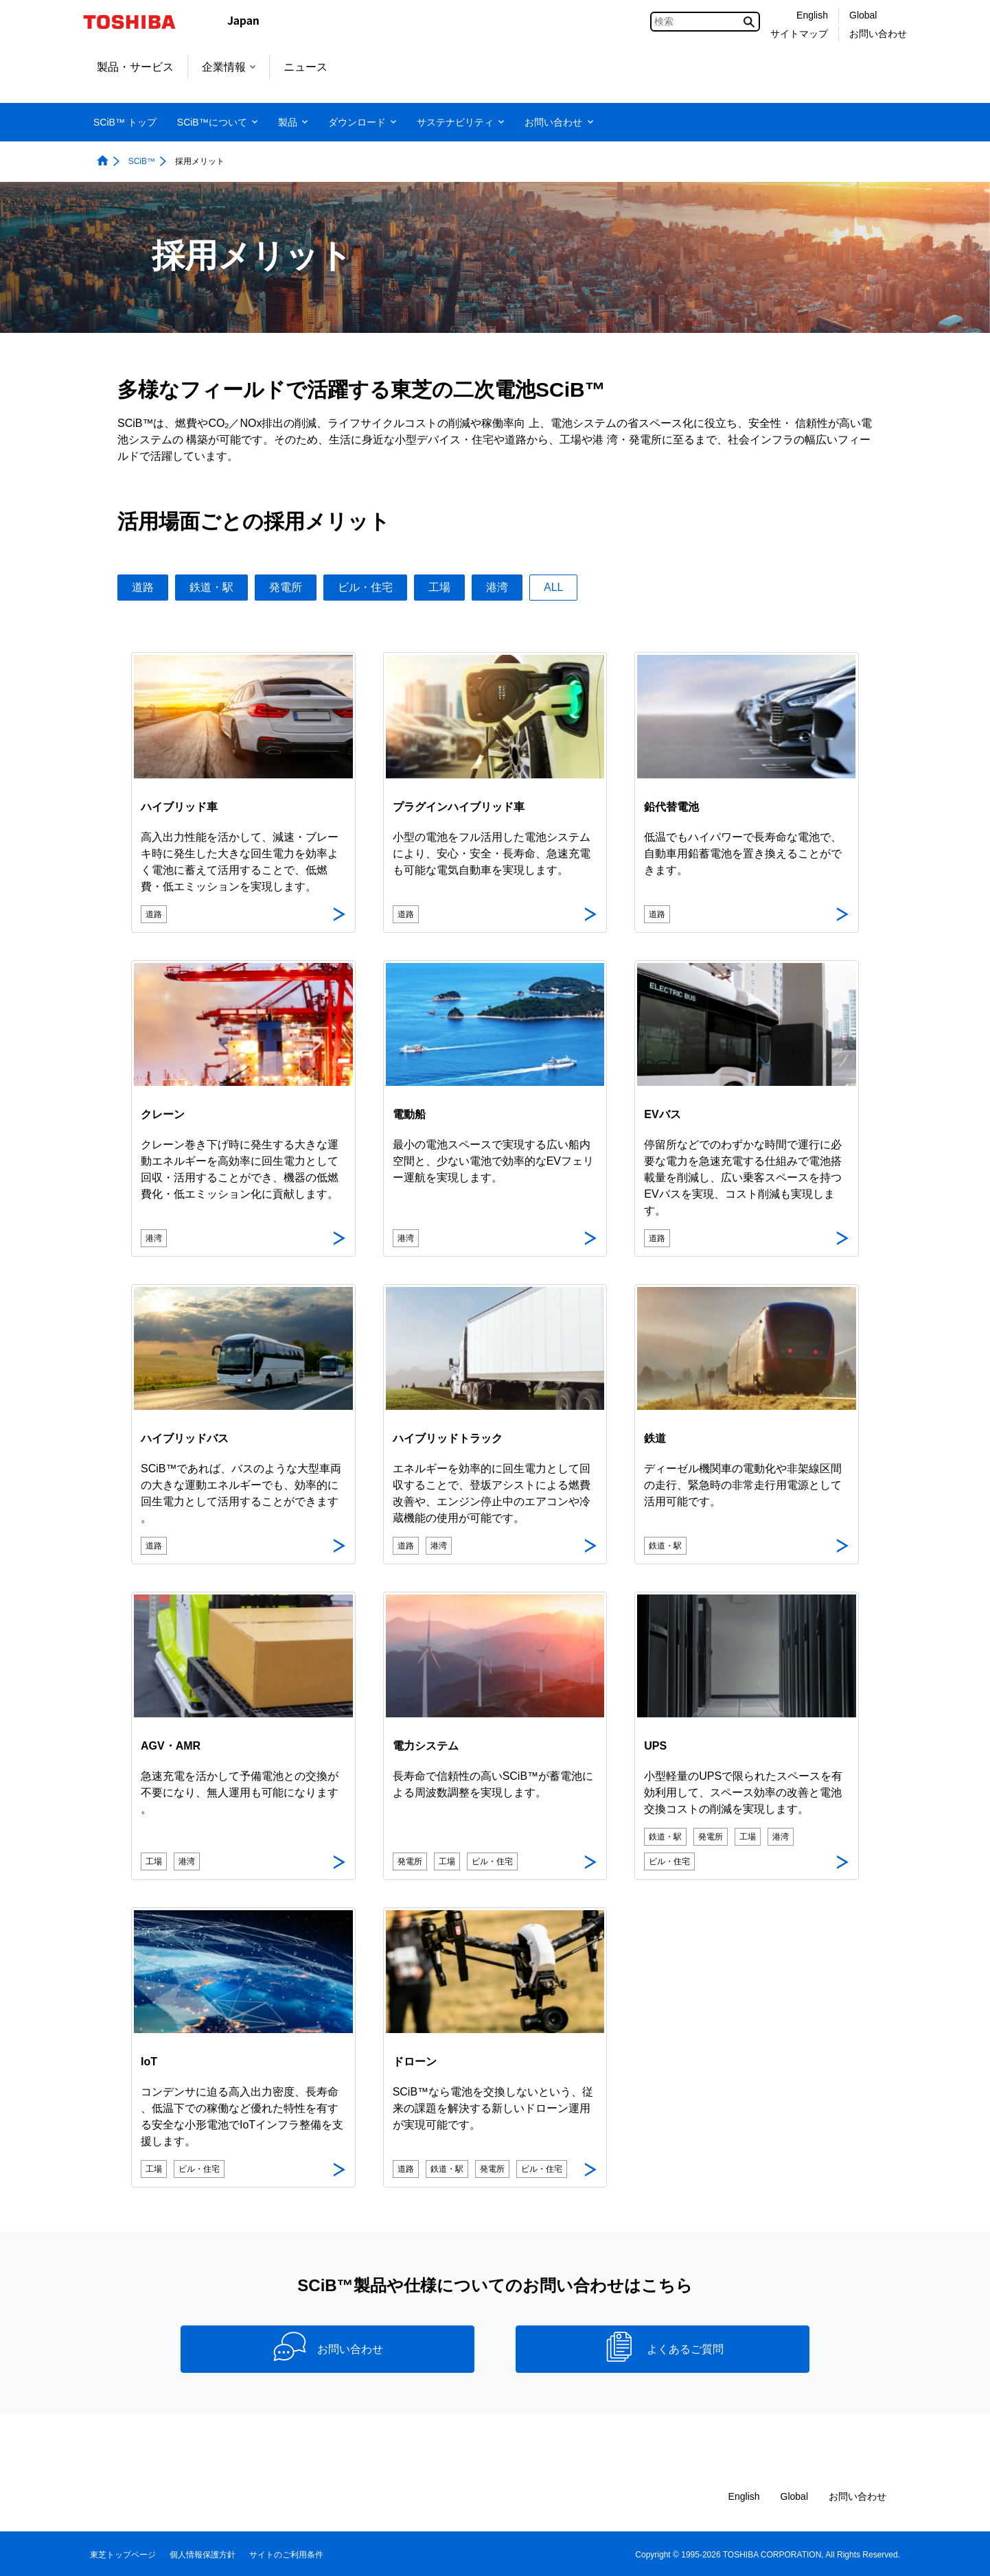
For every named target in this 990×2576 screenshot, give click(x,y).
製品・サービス (135, 67)
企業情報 (228, 67)
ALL (553, 587)
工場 (439, 587)
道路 (143, 587)
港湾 (497, 587)
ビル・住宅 (365, 587)
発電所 (285, 587)
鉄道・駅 (211, 587)
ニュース (305, 67)
